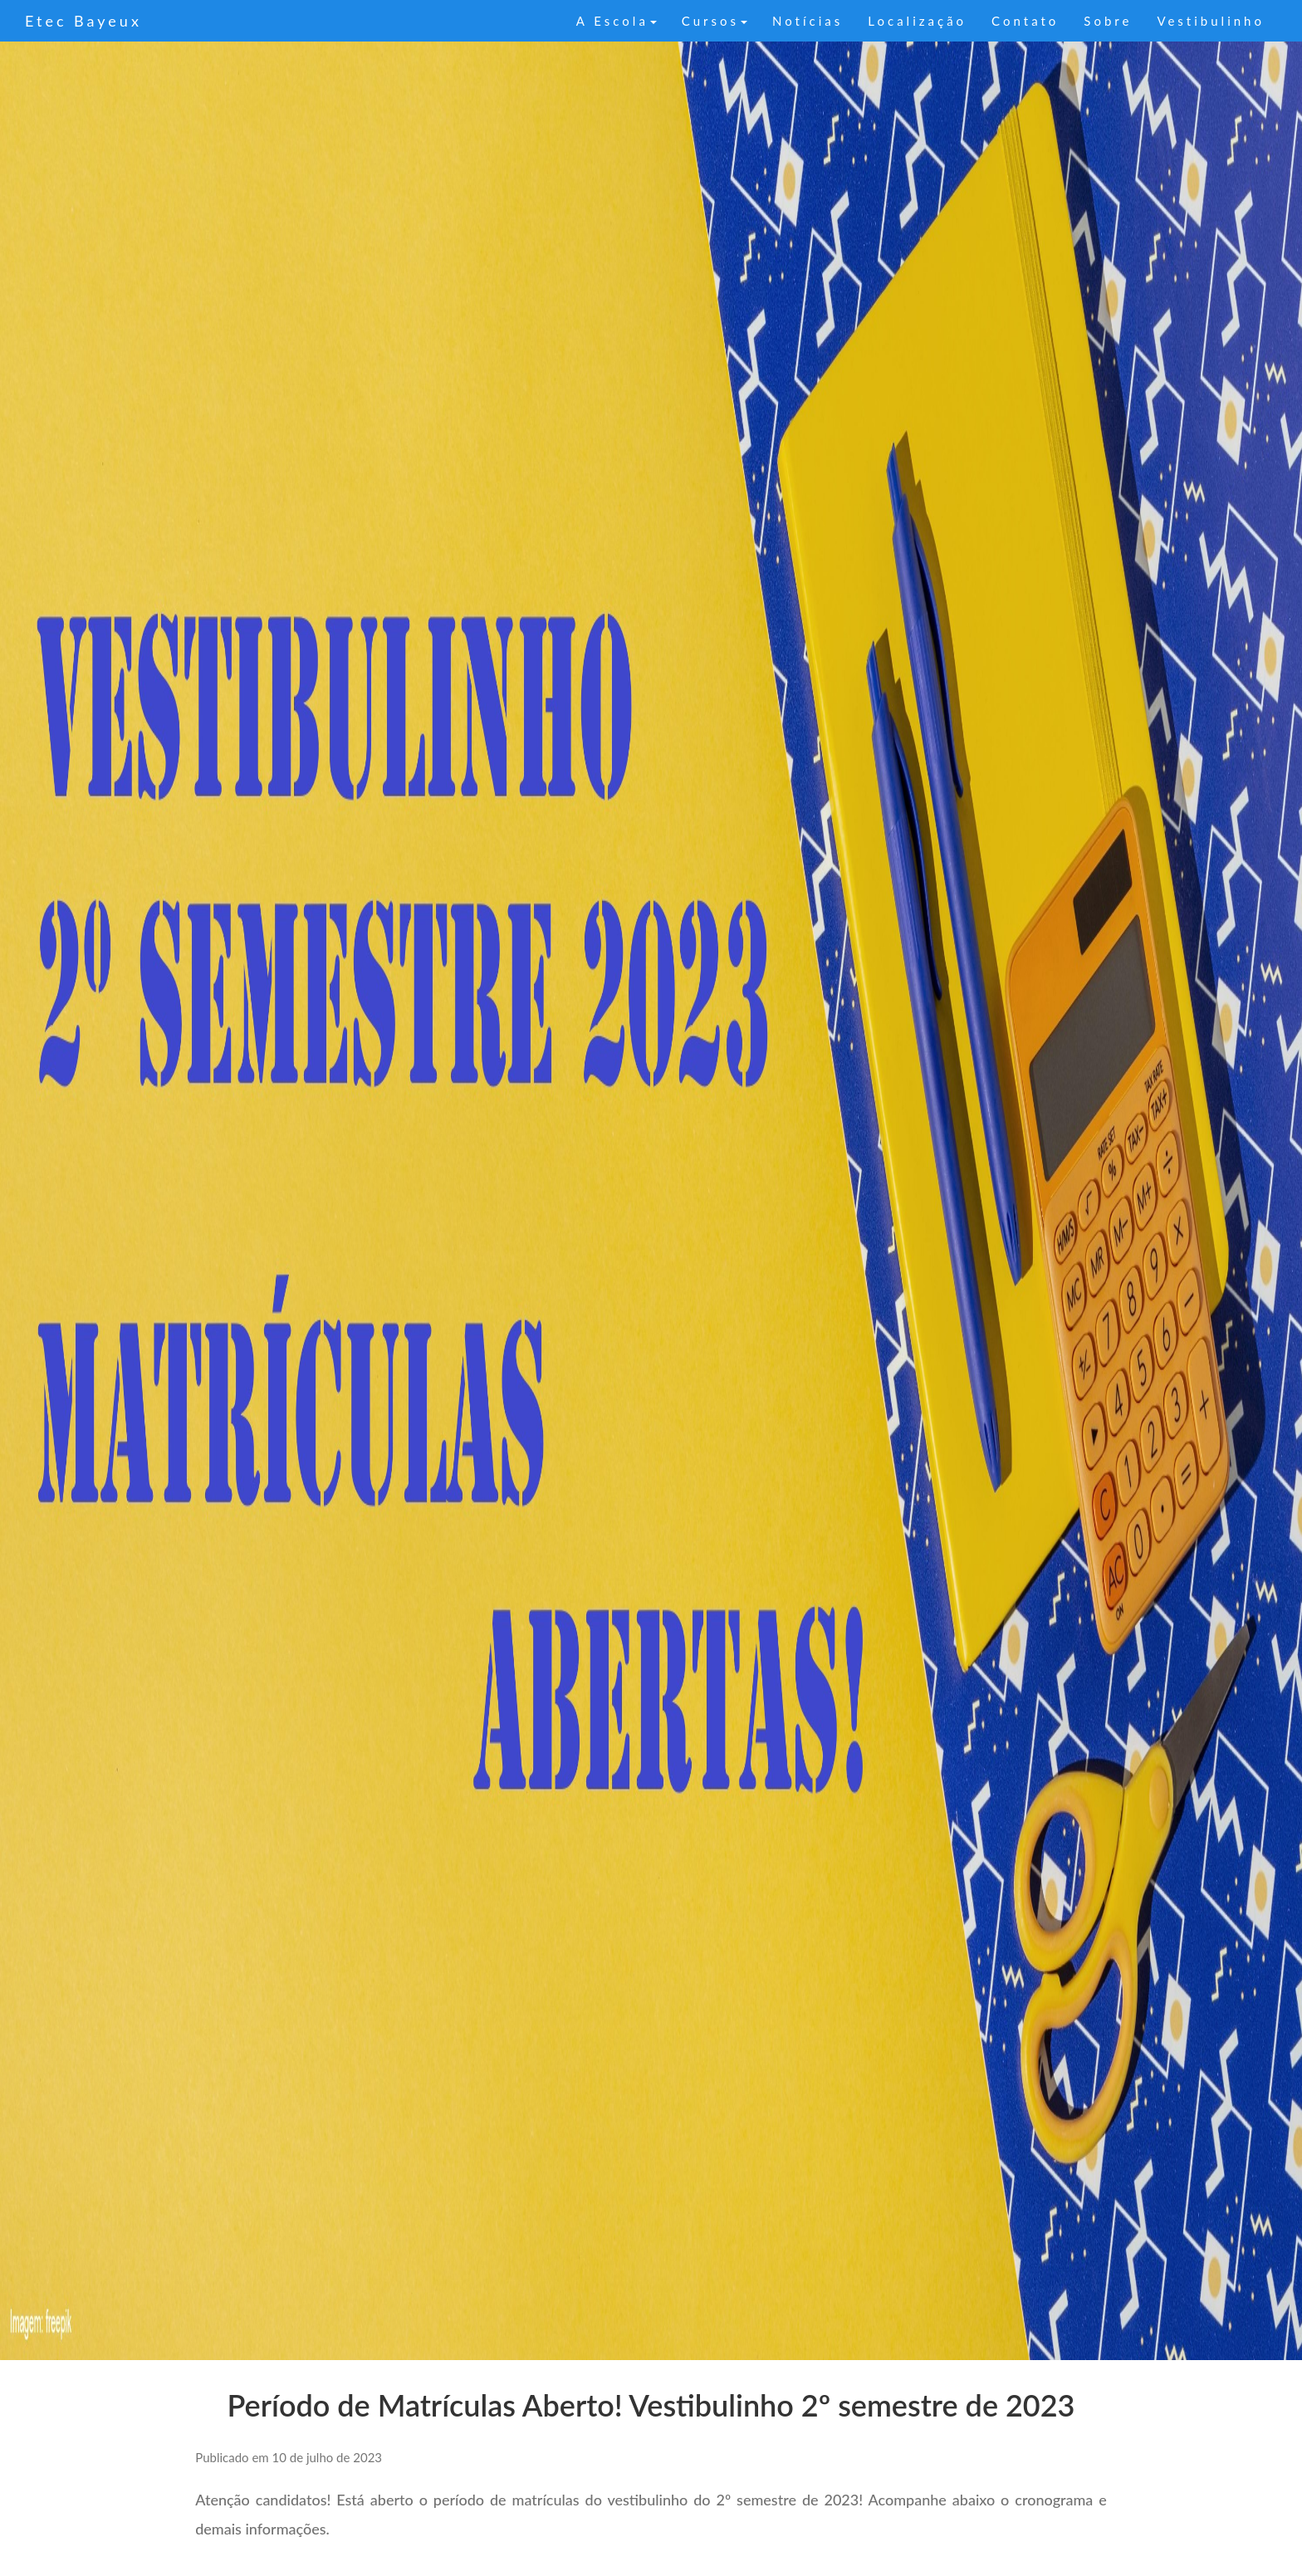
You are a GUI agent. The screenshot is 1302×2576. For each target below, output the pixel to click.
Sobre (1108, 20)
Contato (1025, 20)
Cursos (714, 20)
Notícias (807, 20)
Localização (917, 20)
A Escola (616, 20)
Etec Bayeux (83, 21)
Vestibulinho (1211, 20)
